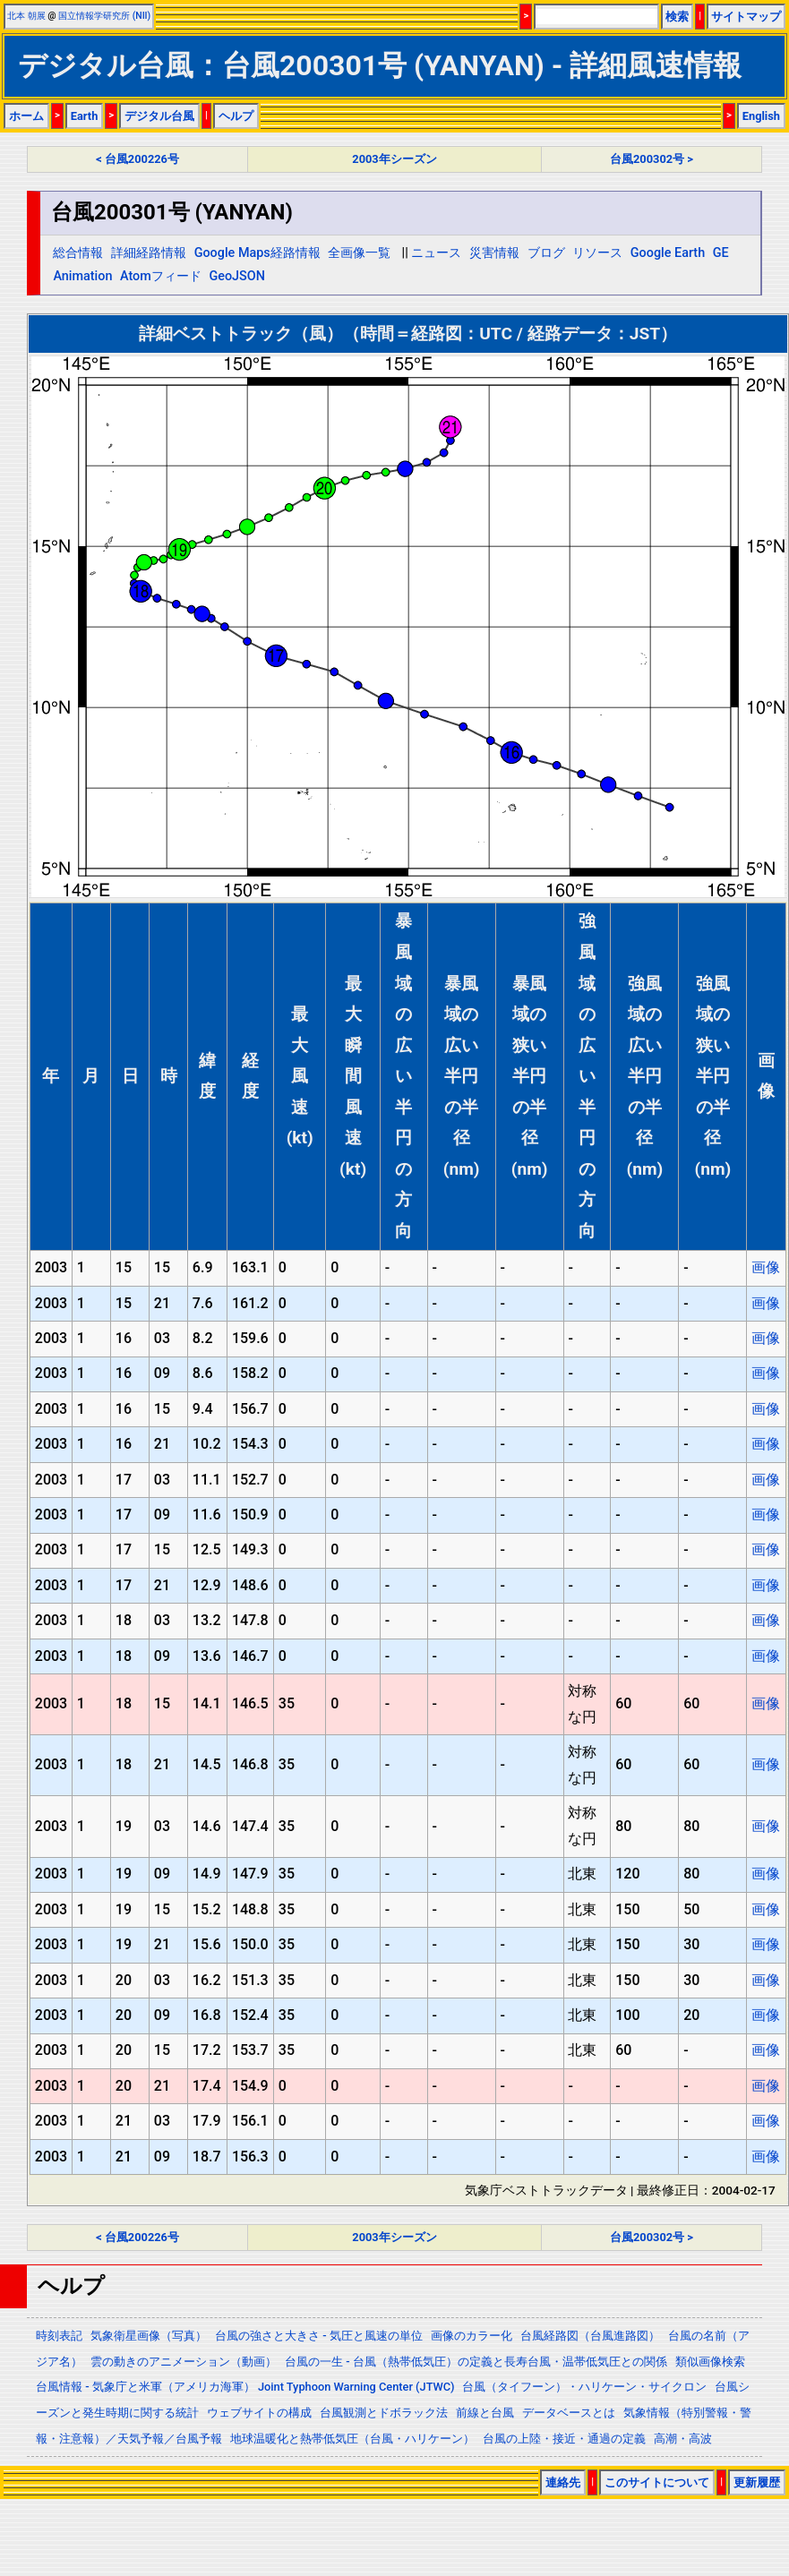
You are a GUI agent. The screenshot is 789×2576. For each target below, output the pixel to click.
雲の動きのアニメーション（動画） (183, 2361)
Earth (85, 116)
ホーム (26, 116)
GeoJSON (237, 276)
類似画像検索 (710, 2361)
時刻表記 (59, 2335)
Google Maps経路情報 (257, 253)
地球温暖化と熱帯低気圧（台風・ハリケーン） (352, 2438)
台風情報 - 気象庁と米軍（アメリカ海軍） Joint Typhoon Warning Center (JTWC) (245, 2386)
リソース (597, 253)
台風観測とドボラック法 (384, 2412)
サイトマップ (746, 16)
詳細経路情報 (148, 253)
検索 (677, 16)
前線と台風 (485, 2412)
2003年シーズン (394, 159)
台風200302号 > (651, 159)
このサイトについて (657, 2482)
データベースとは (568, 2412)
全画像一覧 (359, 253)
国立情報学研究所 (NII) (104, 15)
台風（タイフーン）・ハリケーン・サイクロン (584, 2386)
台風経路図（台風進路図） (590, 2335)
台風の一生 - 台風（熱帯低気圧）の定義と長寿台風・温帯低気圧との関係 (476, 2361)
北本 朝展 (26, 15)
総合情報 (78, 253)
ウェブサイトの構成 (259, 2412)
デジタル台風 (159, 116)
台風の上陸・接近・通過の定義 (564, 2438)
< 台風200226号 (137, 159)
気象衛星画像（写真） (148, 2335)
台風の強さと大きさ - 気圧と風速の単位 (319, 2335)
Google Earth (667, 253)
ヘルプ (236, 116)
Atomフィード (161, 276)
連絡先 (562, 2482)
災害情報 (494, 253)
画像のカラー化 (471, 2335)
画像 (765, 1267)
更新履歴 (756, 2482)
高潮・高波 (683, 2438)
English (761, 116)
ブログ (546, 253)
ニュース (436, 253)
